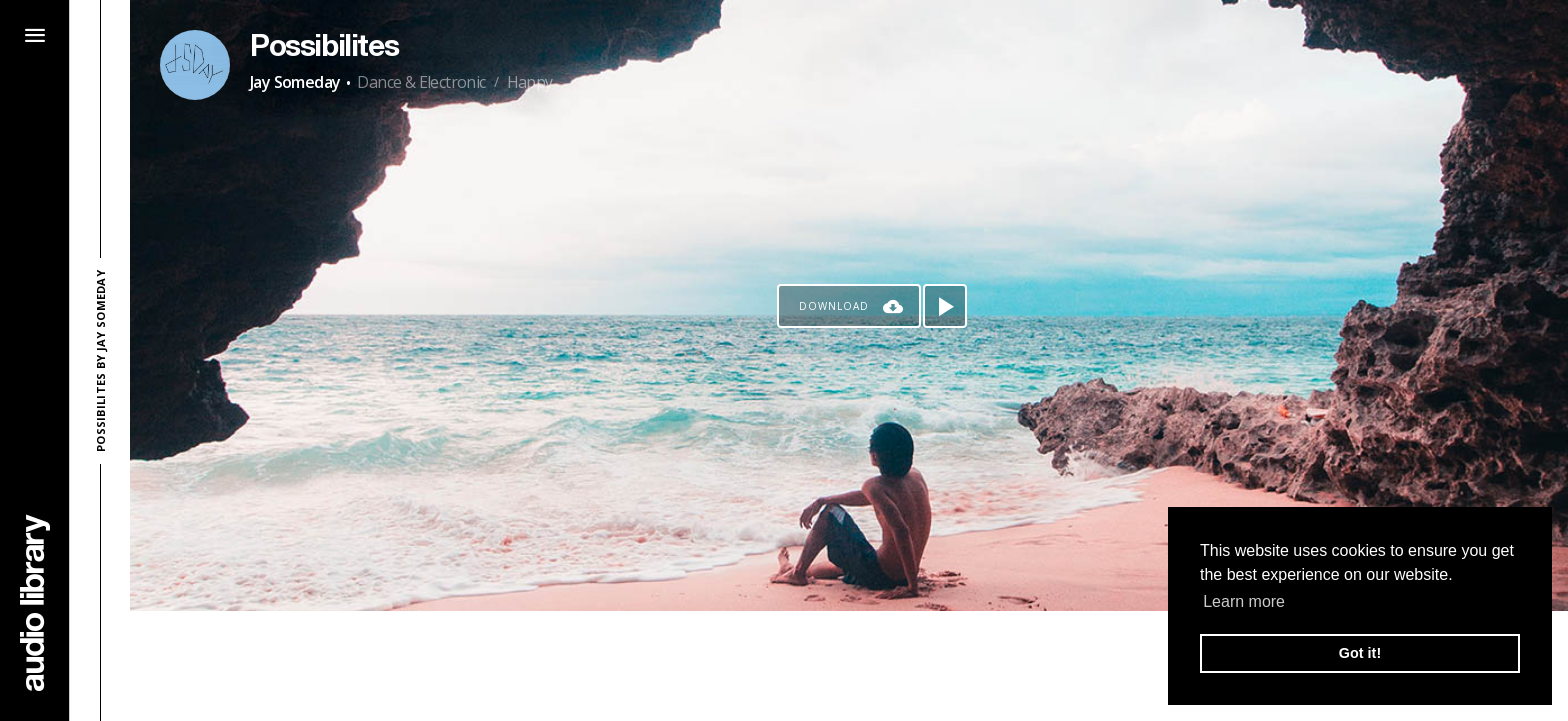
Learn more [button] (1244, 601)
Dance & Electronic (421, 82)
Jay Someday (295, 82)
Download (834, 306)
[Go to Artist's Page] (195, 65)
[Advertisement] (849, 666)
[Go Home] (35, 602)
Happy (530, 82)
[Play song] (945, 306)
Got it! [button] (1360, 653)
